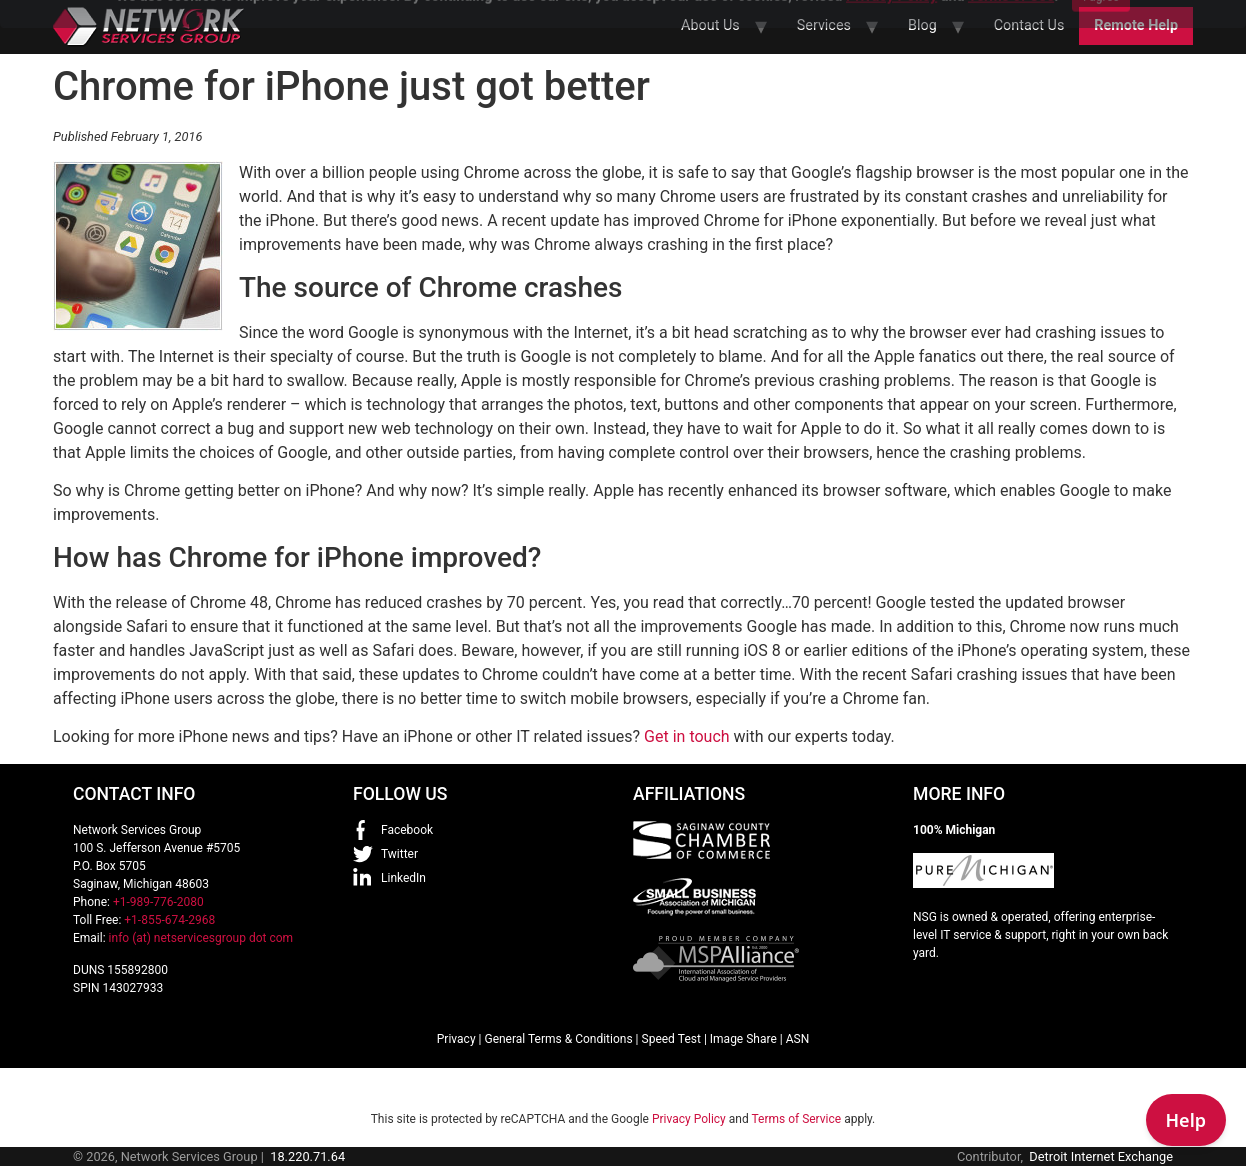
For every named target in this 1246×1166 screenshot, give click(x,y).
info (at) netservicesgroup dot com (201, 938)
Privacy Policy (689, 1119)
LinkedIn (403, 878)
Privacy (456, 1039)
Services (824, 25)
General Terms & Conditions (558, 1039)
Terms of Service (796, 1119)
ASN (798, 1039)
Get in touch (687, 736)
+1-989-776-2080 (158, 902)
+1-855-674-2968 (169, 920)
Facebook (407, 830)
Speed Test (671, 1039)
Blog (922, 25)
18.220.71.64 (307, 1156)
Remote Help (1136, 25)
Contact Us (1029, 25)
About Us (710, 25)
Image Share (743, 1039)
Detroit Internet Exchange (1101, 1156)
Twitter (399, 854)
